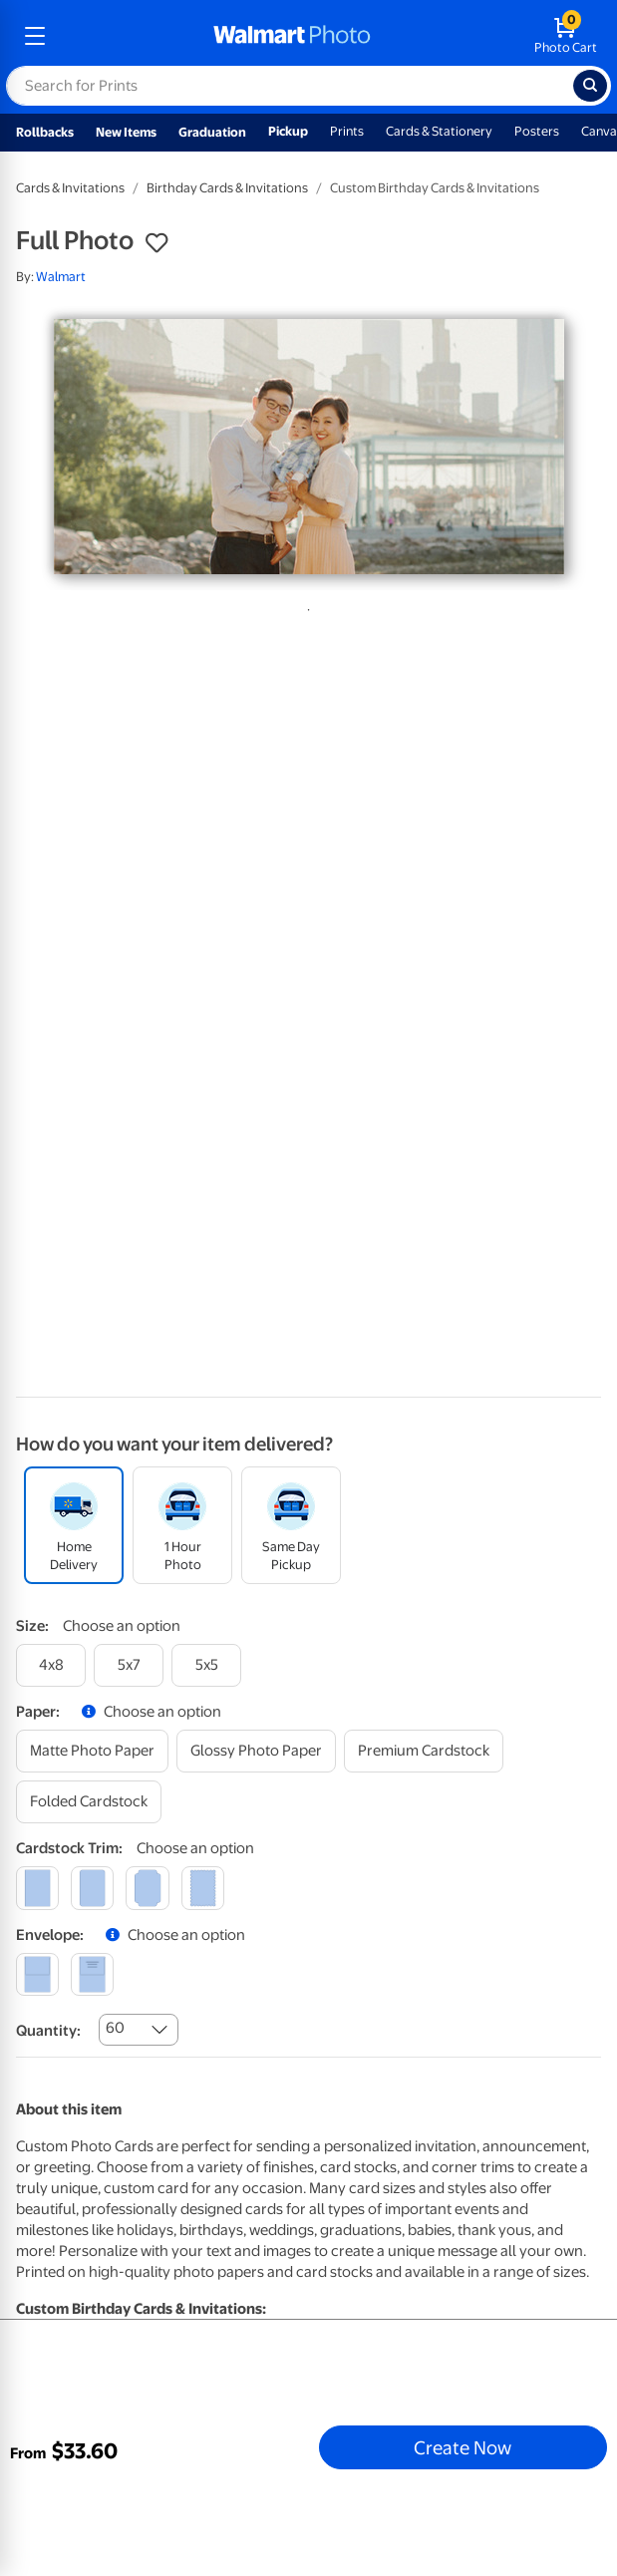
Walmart (61, 276)
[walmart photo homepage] (292, 36)
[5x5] (206, 1665)
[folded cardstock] (88, 1801)
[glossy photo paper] (256, 1751)
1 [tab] (305, 606)
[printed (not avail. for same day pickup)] (92, 1974)
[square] (37, 1887)
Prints (347, 131)
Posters (536, 131)
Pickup (288, 131)
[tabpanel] (308, 446)
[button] (156, 243)
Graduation (212, 132)
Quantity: (48, 2031)
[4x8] (51, 1665)
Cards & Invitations (70, 187)
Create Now (462, 2447)
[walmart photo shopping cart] (565, 36)
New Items (126, 132)
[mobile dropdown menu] (35, 36)
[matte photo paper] (92, 1751)
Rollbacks (45, 132)
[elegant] (147, 1887)
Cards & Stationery (439, 131)
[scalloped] (202, 1887)
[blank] (37, 1974)
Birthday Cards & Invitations (227, 187)
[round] (92, 1887)
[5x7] (128, 1665)
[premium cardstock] (423, 1751)
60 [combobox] (115, 2028)
